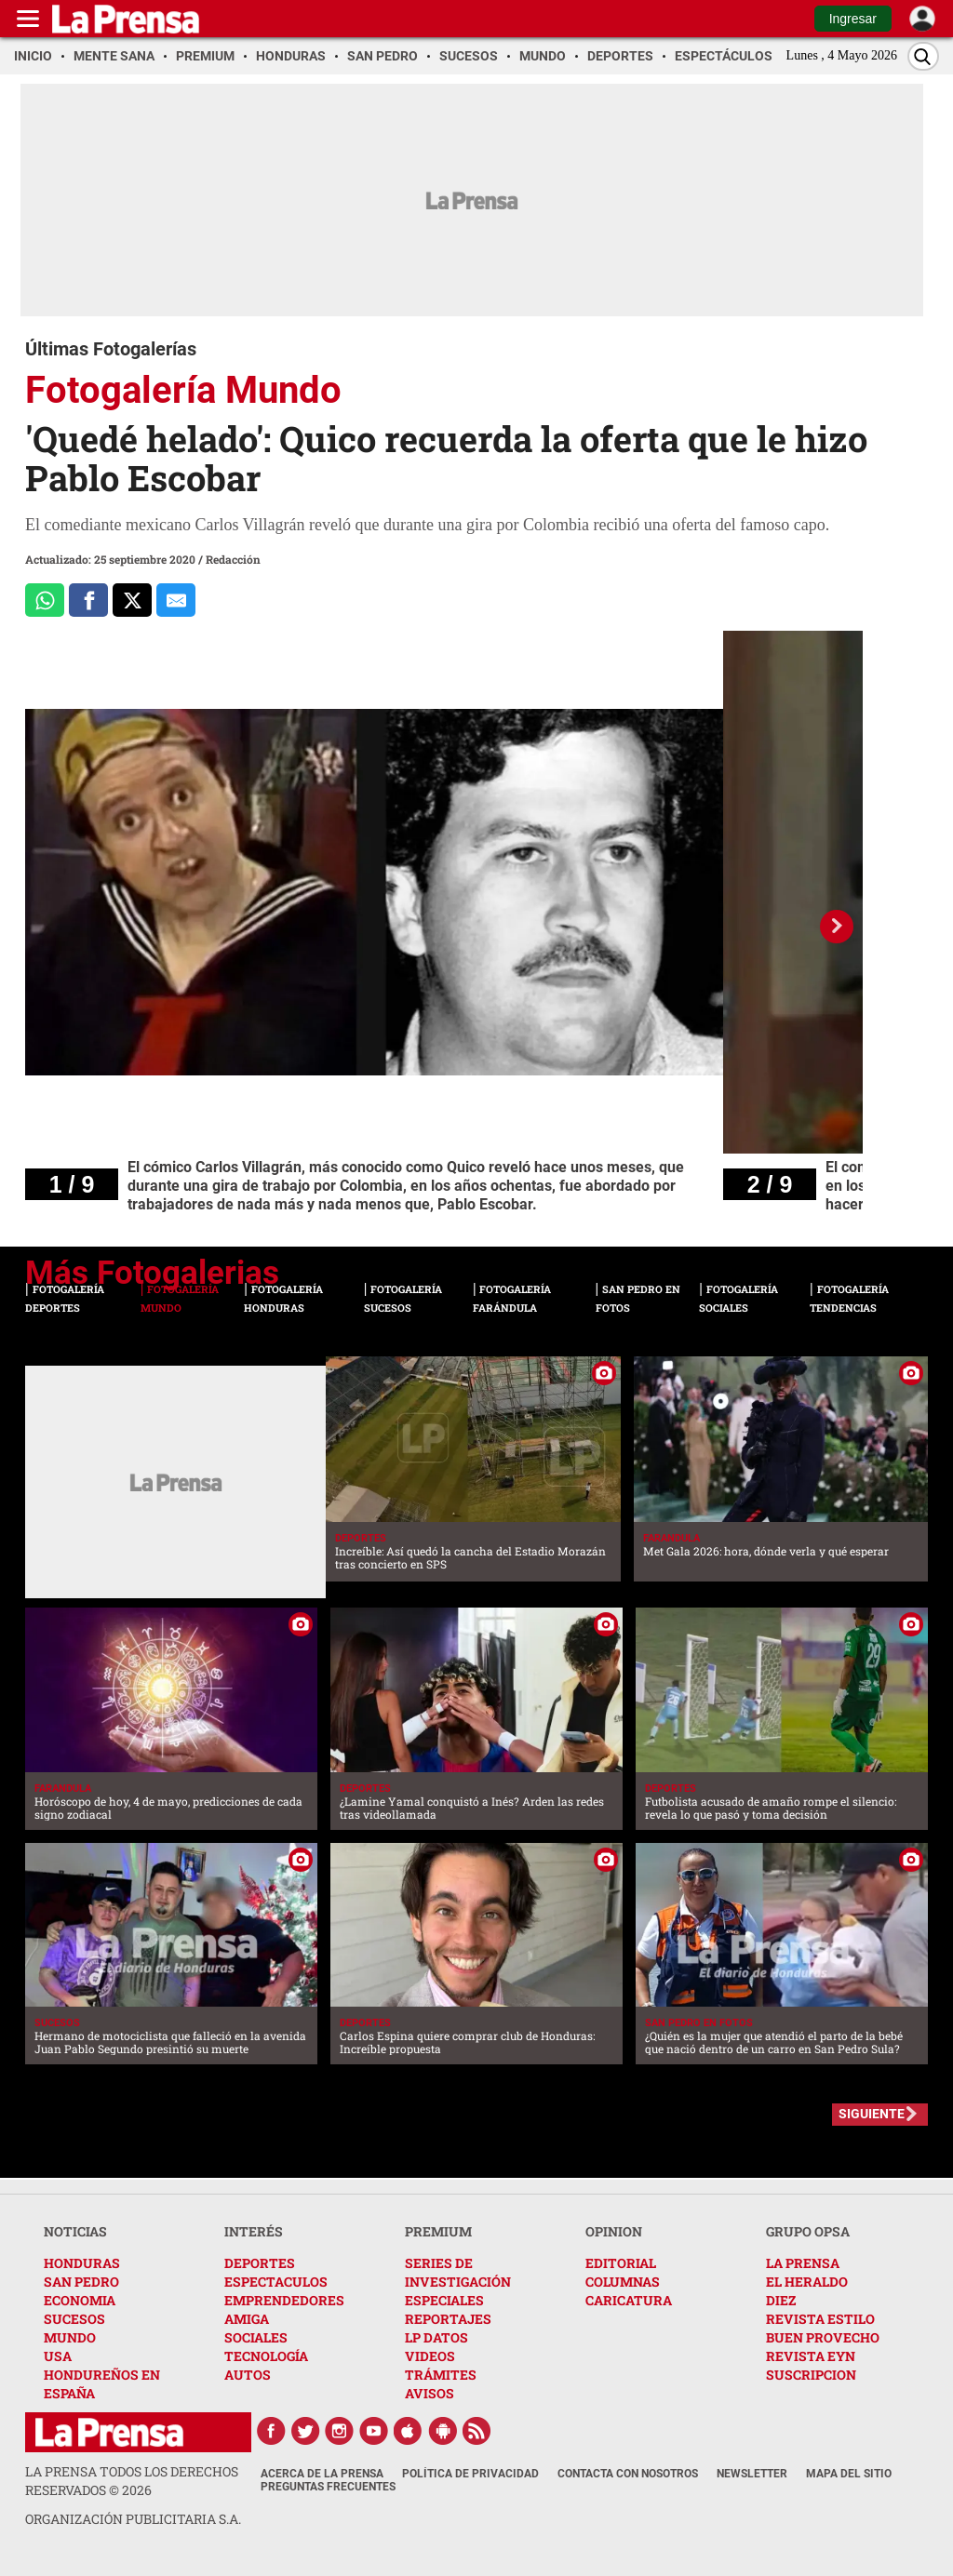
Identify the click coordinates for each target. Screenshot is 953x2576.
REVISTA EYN (810, 2356)
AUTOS (247, 2374)
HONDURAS (82, 2263)
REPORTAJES (448, 2319)
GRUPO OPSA (808, 2231)
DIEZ (781, 2300)
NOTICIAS (75, 2231)
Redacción (233, 559)
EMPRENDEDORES (284, 2300)
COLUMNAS (622, 2281)
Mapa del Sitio (849, 2473)
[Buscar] (923, 56)
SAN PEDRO (81, 2281)
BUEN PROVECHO (822, 2337)
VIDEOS (430, 2356)
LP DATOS (436, 2337)
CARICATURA (628, 2300)
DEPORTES (259, 2263)
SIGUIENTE (872, 2113)
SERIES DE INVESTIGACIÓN (458, 2272)
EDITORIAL (620, 2263)
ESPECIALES (444, 2300)
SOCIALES (256, 2337)
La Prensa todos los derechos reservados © (131, 2481)
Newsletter (752, 2473)
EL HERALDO (807, 2281)
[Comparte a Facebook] (88, 600)
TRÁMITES (440, 2374)
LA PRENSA (802, 2263)
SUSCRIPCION (811, 2374)
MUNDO (70, 2337)
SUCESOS (74, 2319)
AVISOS (429, 2393)
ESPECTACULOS (276, 2281)
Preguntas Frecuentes (328, 2486)
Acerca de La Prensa (322, 2473)
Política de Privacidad (470, 2473)
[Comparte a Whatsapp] (44, 600)
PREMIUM (438, 2231)
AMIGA (246, 2319)
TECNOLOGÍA (266, 2356)
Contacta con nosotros (627, 2473)
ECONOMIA (79, 2300)
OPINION (613, 2231)
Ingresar (853, 18)
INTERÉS (253, 2231)
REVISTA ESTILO (820, 2319)
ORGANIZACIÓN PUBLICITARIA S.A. (133, 2519)
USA (58, 2356)
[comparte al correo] (175, 600)
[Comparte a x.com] (132, 600)
